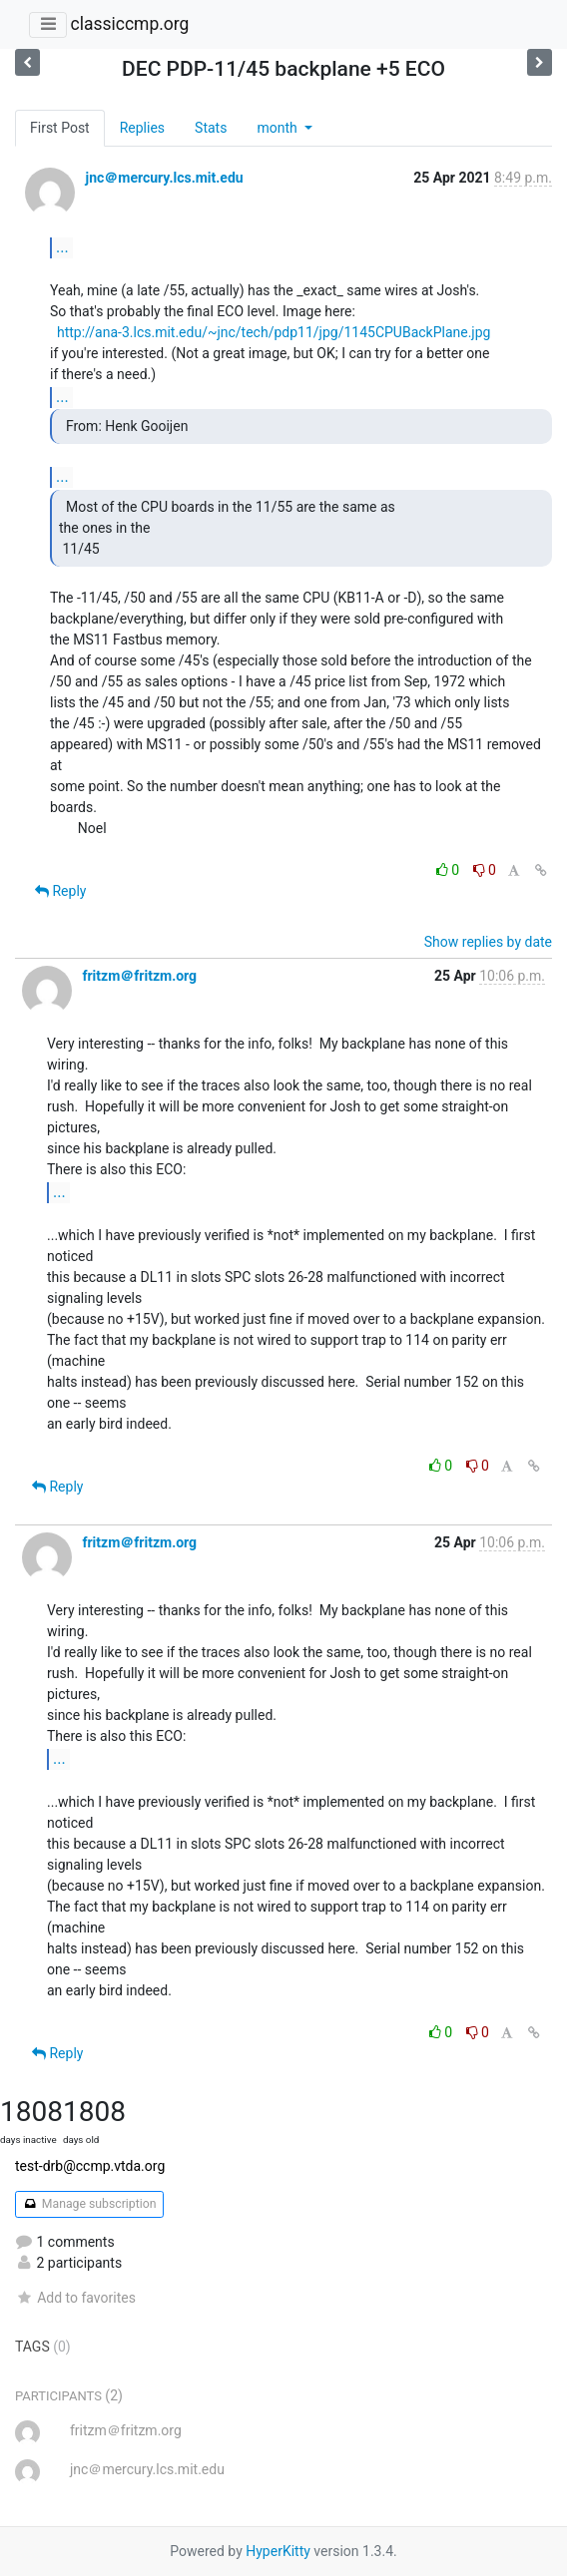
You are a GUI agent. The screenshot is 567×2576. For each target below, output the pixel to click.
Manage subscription (89, 2204)
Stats (211, 128)
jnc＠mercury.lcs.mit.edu (164, 178)
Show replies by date (488, 942)
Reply (60, 891)
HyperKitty (278, 2551)
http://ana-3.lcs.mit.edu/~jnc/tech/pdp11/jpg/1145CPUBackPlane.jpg (274, 332)
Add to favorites (75, 2298)
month (278, 128)
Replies (142, 128)
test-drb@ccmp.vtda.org (90, 2166)
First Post (60, 128)
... (62, 246)
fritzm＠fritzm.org (139, 976)
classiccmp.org (129, 24)
